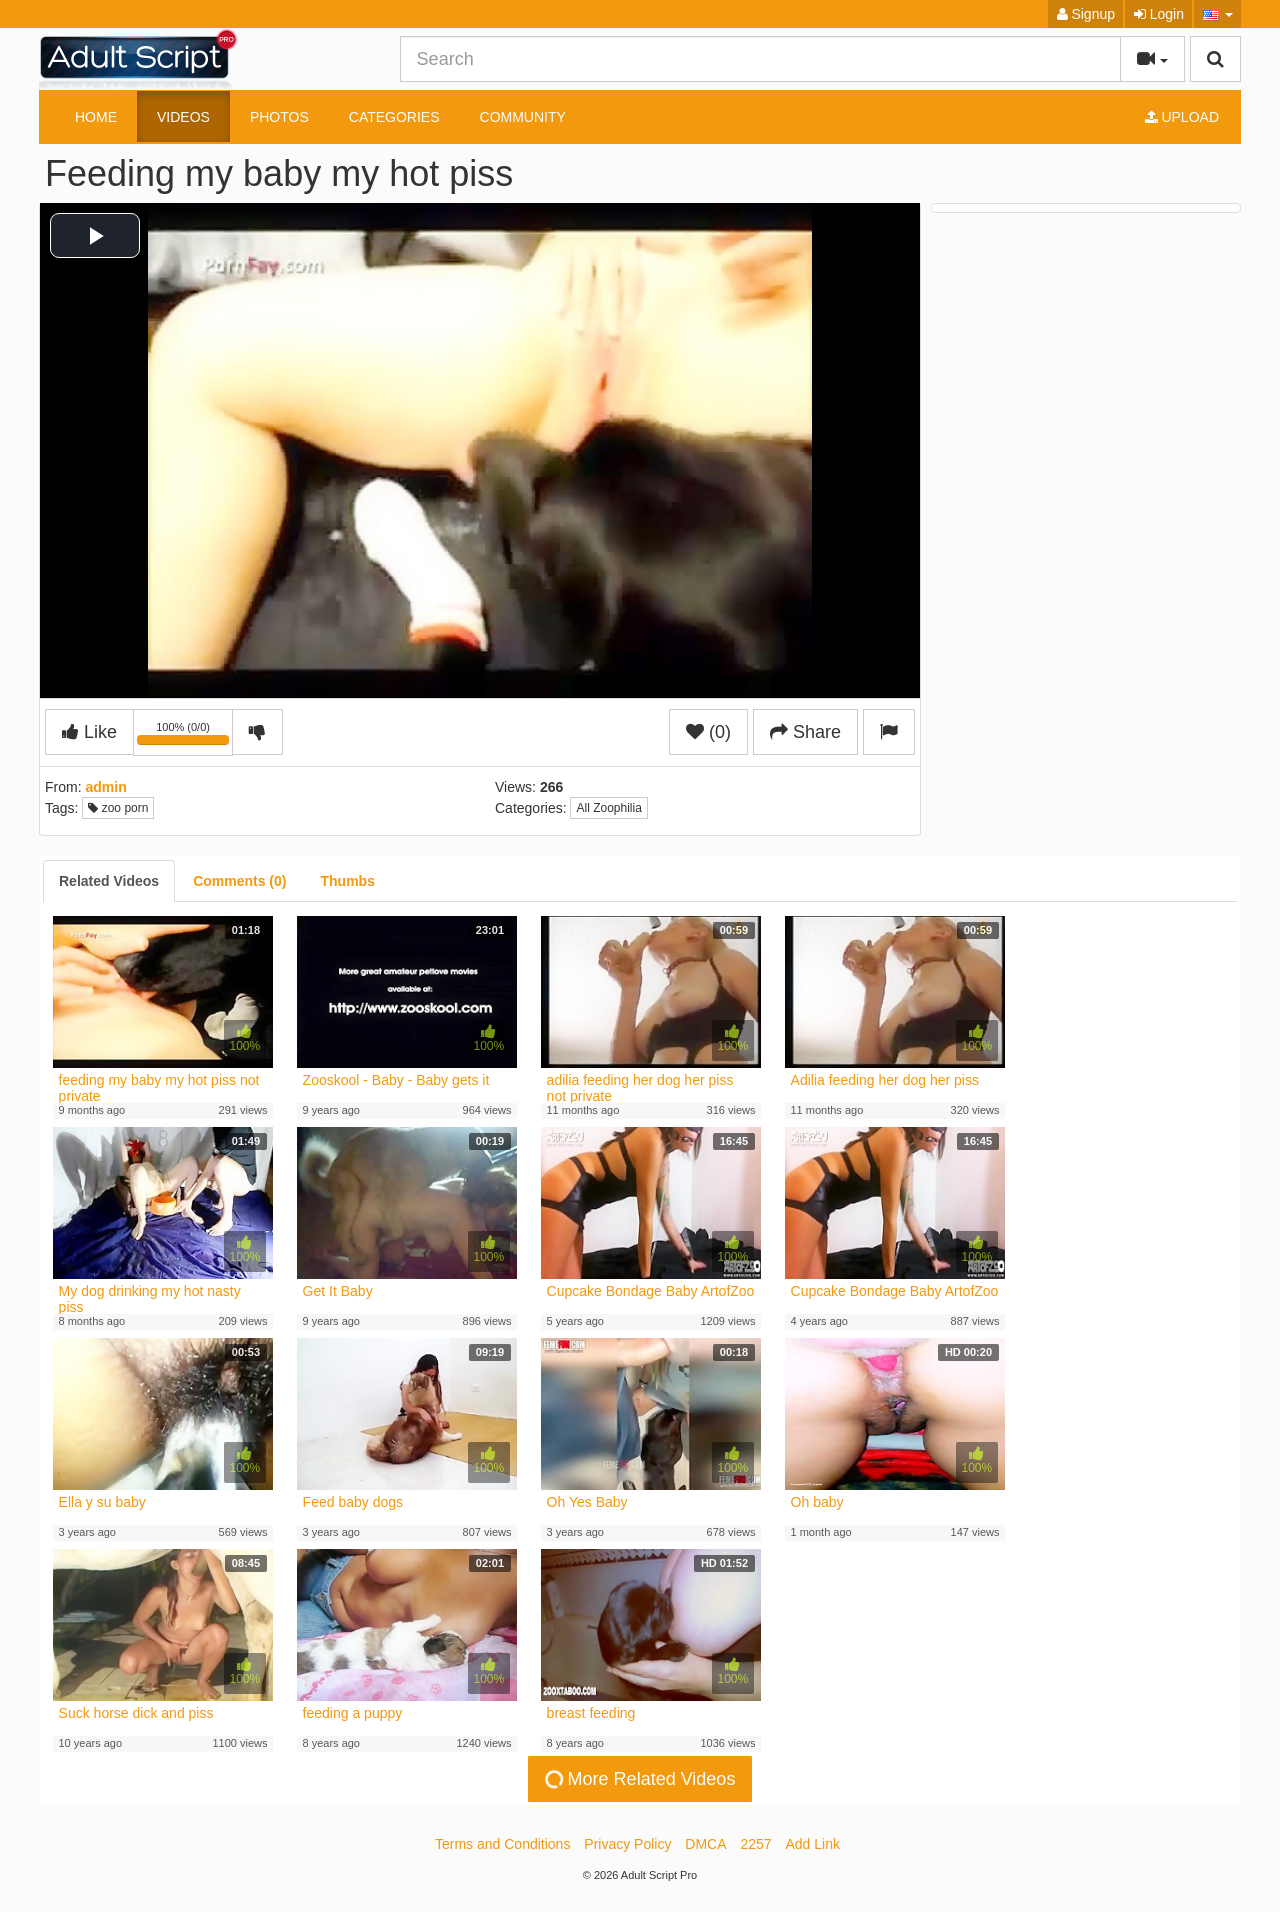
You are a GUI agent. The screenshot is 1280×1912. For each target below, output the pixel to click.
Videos (183, 117)
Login (1159, 14)
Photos (279, 117)
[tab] (109, 881)
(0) (708, 732)
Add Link (813, 1844)
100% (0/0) (185, 736)
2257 (755, 1844)
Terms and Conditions (502, 1844)
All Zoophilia (608, 808)
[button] (1217, 14)
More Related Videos (639, 1779)
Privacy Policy (627, 1844)
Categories (394, 117)
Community (523, 117)
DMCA (705, 1844)
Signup (1086, 14)
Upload (1182, 117)
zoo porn (118, 808)
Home (96, 117)
